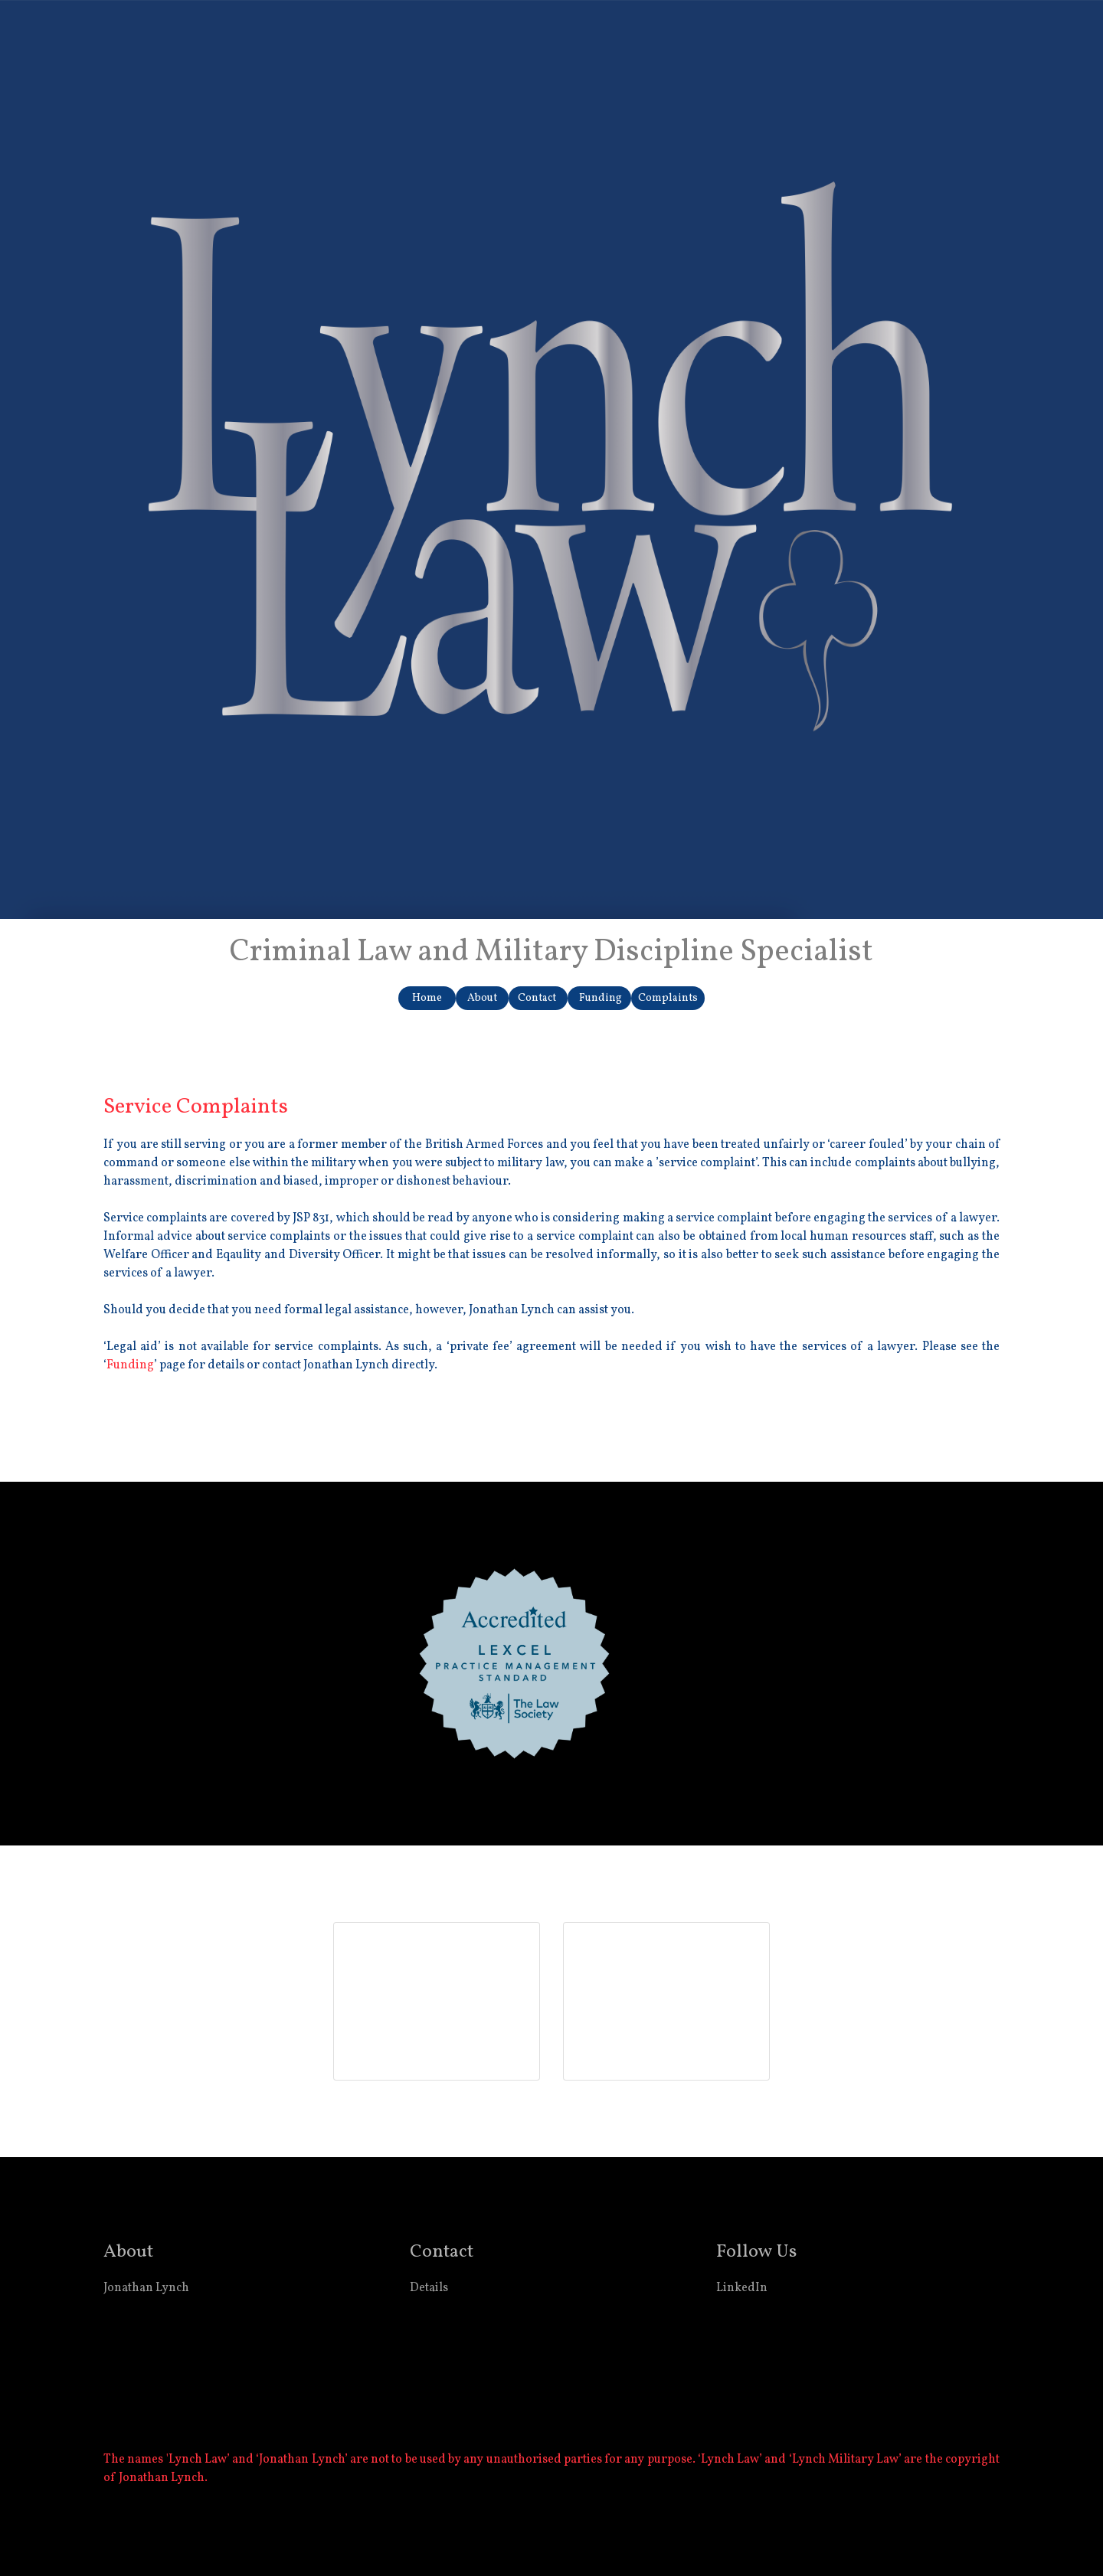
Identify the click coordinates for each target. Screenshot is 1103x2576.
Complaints (668, 998)
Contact (538, 998)
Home (427, 998)
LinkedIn (742, 2288)
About (482, 998)
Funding (599, 998)
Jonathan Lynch (146, 2288)
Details (429, 2288)
